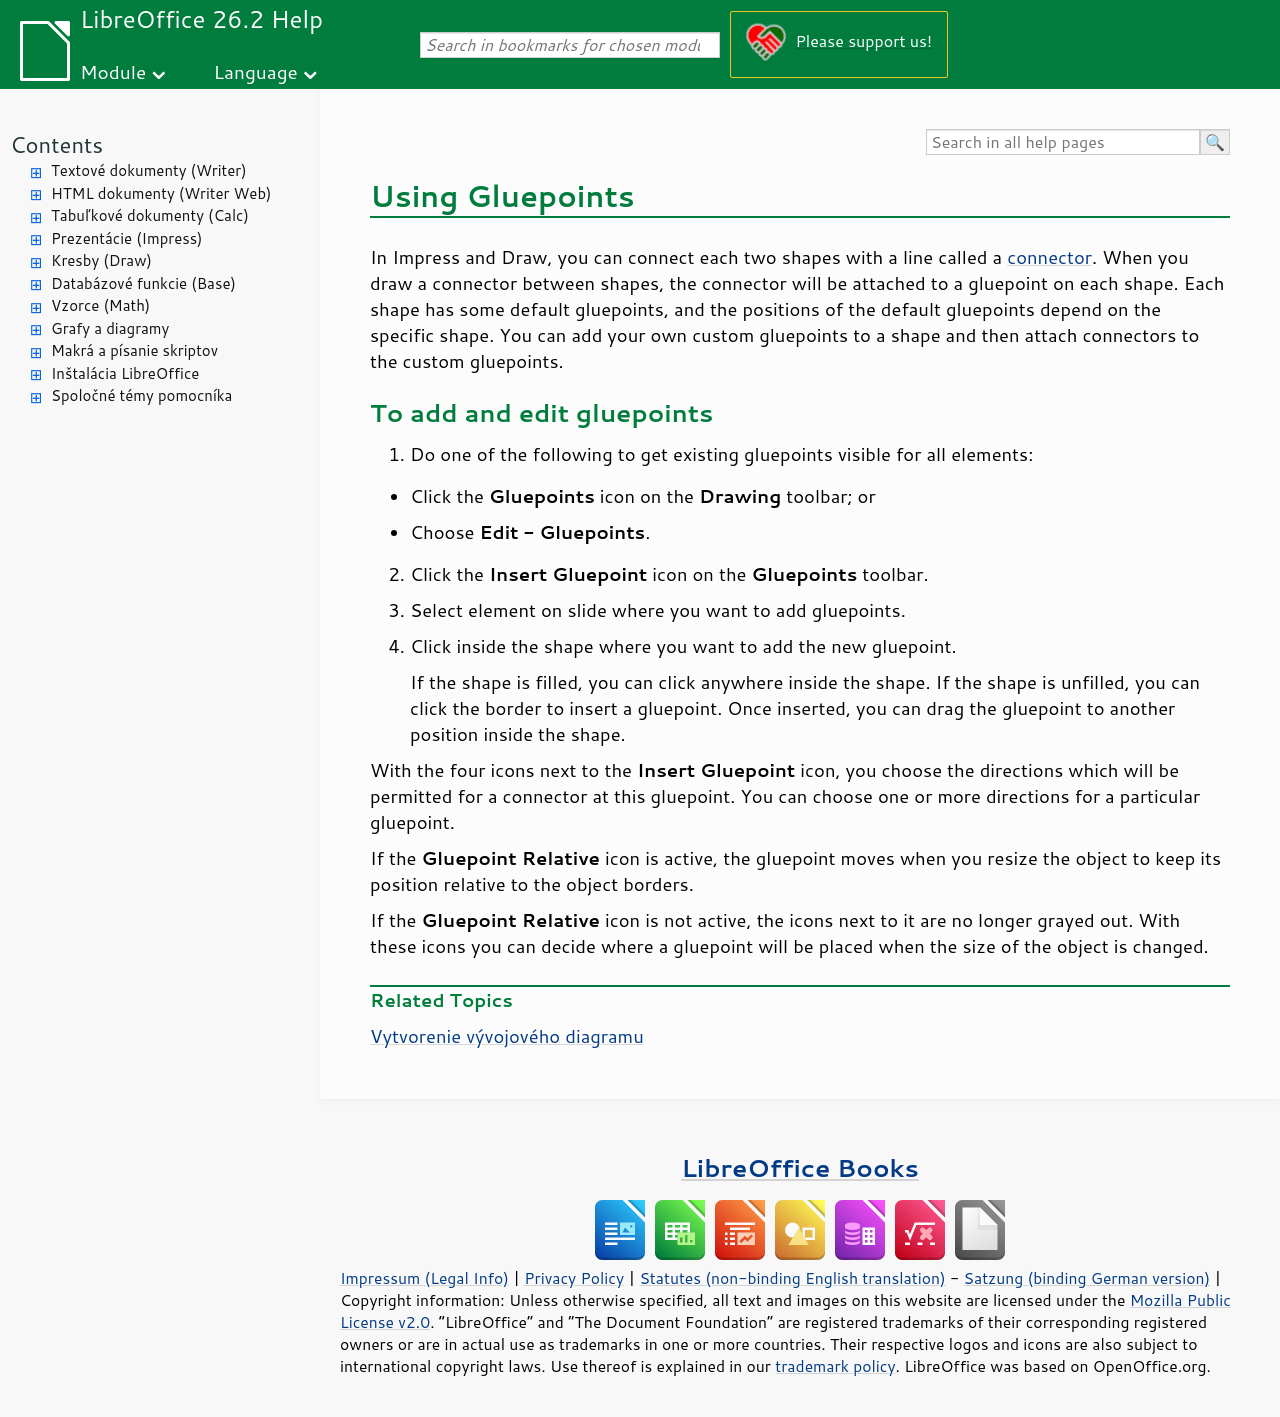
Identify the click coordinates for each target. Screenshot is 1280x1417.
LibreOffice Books (800, 1167)
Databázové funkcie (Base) (143, 283)
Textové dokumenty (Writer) (149, 170)
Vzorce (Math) (100, 305)
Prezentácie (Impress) (127, 238)
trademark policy (835, 1366)
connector (1049, 257)
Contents (56, 144)
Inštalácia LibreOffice (125, 373)
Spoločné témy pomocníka (141, 395)
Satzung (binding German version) (1087, 1278)
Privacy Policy (574, 1278)
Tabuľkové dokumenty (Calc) (150, 215)
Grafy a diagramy (110, 328)
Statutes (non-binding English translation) (792, 1278)
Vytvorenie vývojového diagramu (507, 1036)
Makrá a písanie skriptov (134, 350)
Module (113, 71)
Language (256, 71)
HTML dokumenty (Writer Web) (161, 193)
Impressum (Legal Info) (424, 1278)
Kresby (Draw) (101, 260)
